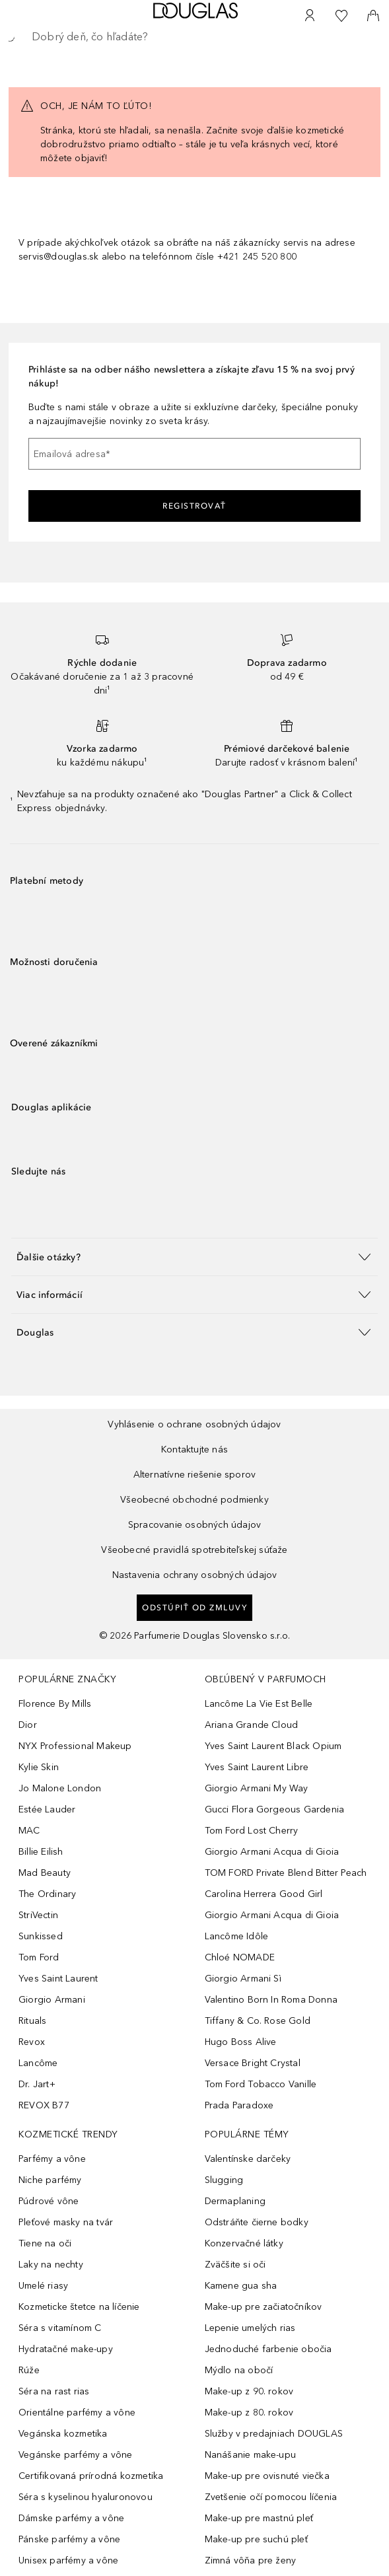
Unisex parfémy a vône (68, 2560)
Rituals (32, 2020)
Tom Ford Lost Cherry (252, 1830)
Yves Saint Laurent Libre (257, 1767)
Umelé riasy (43, 2285)
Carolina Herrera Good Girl (264, 1894)
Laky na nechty (50, 2264)
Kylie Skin (38, 1767)
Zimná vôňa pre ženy (251, 2560)
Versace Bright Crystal (253, 2063)
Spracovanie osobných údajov (194, 1524)
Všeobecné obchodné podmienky (194, 1499)
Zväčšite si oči (235, 2264)
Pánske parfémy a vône (69, 2539)
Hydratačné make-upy (65, 2349)
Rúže (29, 2370)
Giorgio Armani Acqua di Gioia (272, 1851)
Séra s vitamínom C (60, 2328)
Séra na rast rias (53, 2391)
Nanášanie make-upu (251, 2454)
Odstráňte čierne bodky (256, 2222)
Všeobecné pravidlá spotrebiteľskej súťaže (194, 1550)
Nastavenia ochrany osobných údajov (194, 1575)
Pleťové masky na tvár (65, 2222)
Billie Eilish (40, 1851)
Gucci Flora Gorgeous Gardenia (275, 1809)
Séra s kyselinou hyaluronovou (85, 2497)
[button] (194, 1256)
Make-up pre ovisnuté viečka (267, 2476)
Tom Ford (38, 1957)
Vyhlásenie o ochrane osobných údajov (194, 1424)
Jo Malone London (59, 1788)
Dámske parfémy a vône (71, 2518)
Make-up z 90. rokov (249, 2391)
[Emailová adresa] (194, 454)
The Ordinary (47, 1894)
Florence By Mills (54, 1703)
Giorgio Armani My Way (256, 1788)
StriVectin (38, 1915)
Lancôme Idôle (237, 1936)
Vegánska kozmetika (63, 2433)
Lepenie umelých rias (250, 2328)
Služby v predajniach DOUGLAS (274, 2433)
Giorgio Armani (51, 1999)
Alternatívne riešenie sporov (194, 1474)
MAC (29, 1830)
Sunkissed (40, 1936)
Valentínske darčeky (248, 2159)
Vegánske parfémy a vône (75, 2454)
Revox (31, 2042)
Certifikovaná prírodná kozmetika (90, 2476)
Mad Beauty (44, 1872)
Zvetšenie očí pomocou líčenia (271, 2497)
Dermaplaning (235, 2201)
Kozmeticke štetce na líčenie (79, 2306)
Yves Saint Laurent (58, 1978)
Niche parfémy (50, 2180)
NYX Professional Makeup (75, 1746)
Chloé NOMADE (240, 1957)
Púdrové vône (48, 2201)
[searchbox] (194, 37)
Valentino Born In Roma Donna (271, 1999)
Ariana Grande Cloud (252, 1725)
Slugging (224, 2180)
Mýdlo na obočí (239, 2370)
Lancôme (37, 2063)
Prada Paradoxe (239, 2105)
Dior (27, 1725)
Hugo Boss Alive (241, 2042)
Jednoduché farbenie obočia (268, 2349)
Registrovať (194, 506)
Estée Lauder (46, 1809)
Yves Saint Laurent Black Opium (273, 1746)
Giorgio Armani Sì (243, 1978)
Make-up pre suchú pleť (256, 2539)
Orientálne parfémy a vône (76, 2412)
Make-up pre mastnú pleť (259, 2518)
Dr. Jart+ (36, 2084)
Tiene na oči (44, 2243)
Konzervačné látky (244, 2243)
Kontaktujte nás (194, 1449)
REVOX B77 (43, 2105)
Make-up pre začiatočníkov (263, 2306)
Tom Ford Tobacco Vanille (261, 2084)
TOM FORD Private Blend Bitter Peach (286, 1872)
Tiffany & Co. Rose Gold (258, 2020)
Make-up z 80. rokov (249, 2412)
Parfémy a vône (52, 2159)
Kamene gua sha (241, 2285)
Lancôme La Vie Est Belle (259, 1703)
